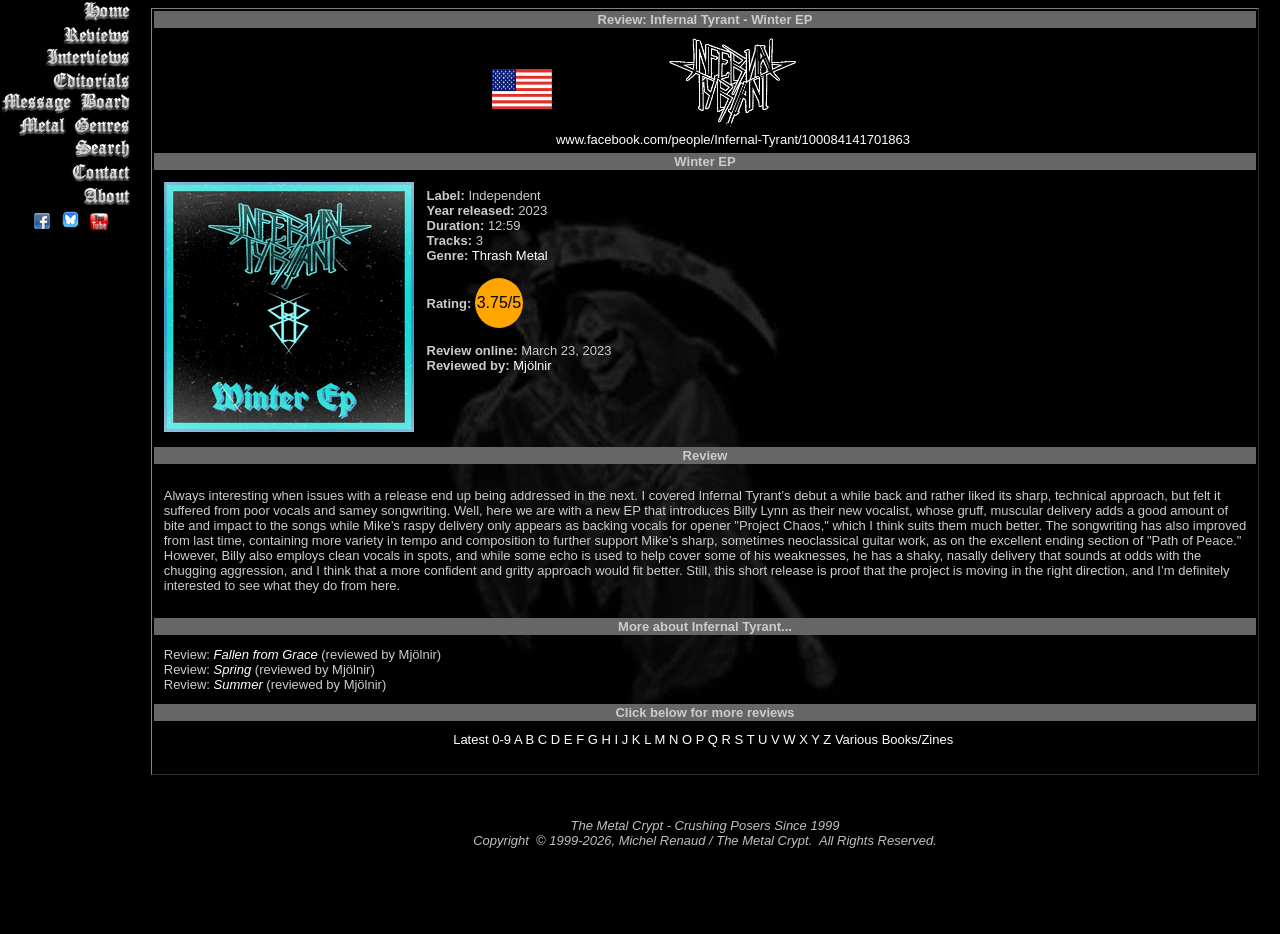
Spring (233, 669)
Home (69, 11)
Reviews (69, 34)
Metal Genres (69, 126)
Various (856, 739)
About (69, 195)
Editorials (69, 80)
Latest (470, 739)
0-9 (501, 739)
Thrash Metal (510, 255)
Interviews (69, 57)
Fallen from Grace (266, 654)
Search (69, 149)
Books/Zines (918, 739)
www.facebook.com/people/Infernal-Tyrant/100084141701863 (733, 139)
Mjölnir (532, 365)
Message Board (69, 103)
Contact (69, 172)
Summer (238, 684)
